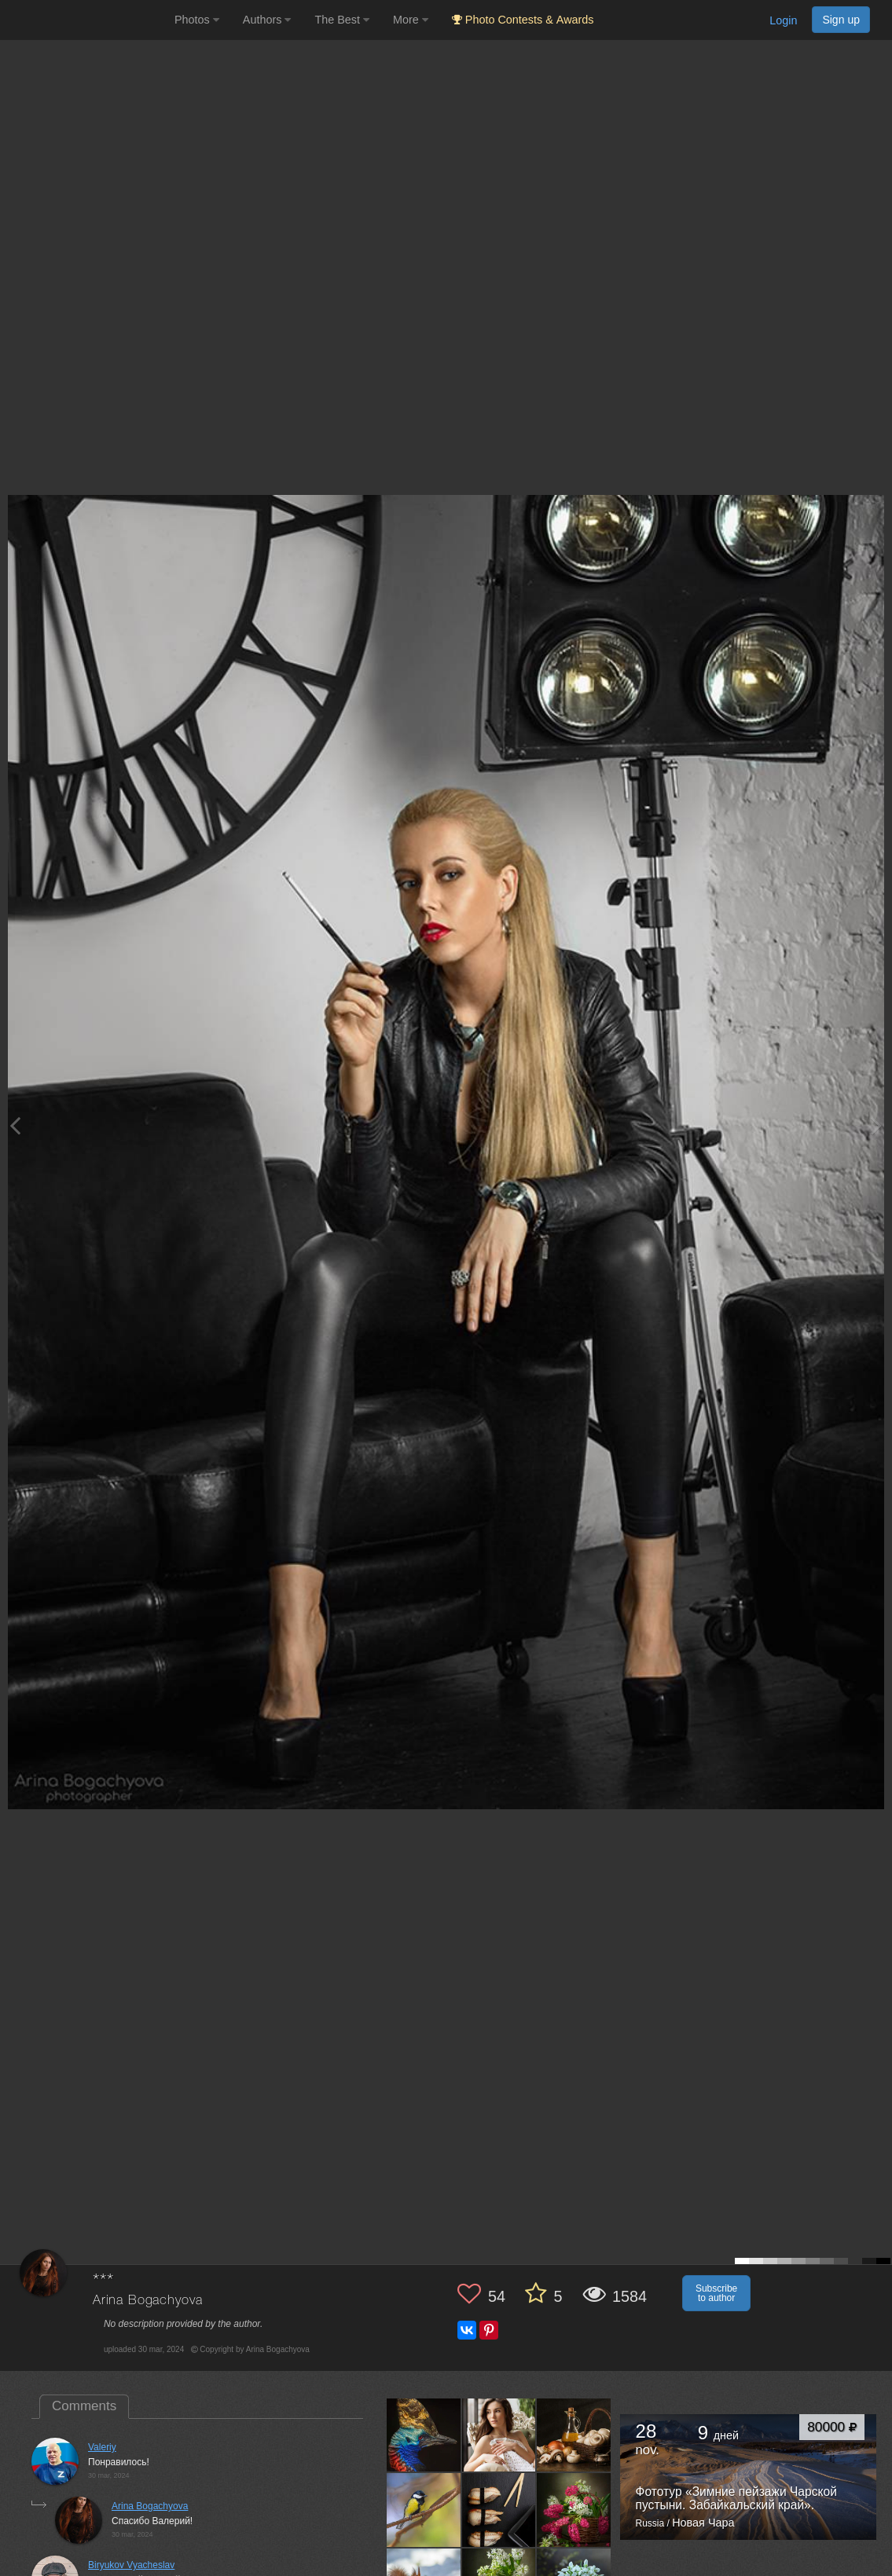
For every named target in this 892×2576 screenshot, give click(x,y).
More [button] (410, 19)
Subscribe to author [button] (716, 2293)
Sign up (841, 19)
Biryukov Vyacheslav (131, 2565)
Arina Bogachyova (147, 2301)
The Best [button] (341, 19)
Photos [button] (196, 19)
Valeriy (102, 2447)
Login (783, 20)
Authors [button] (267, 19)
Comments (84, 2405)
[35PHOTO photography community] (85, 20)
